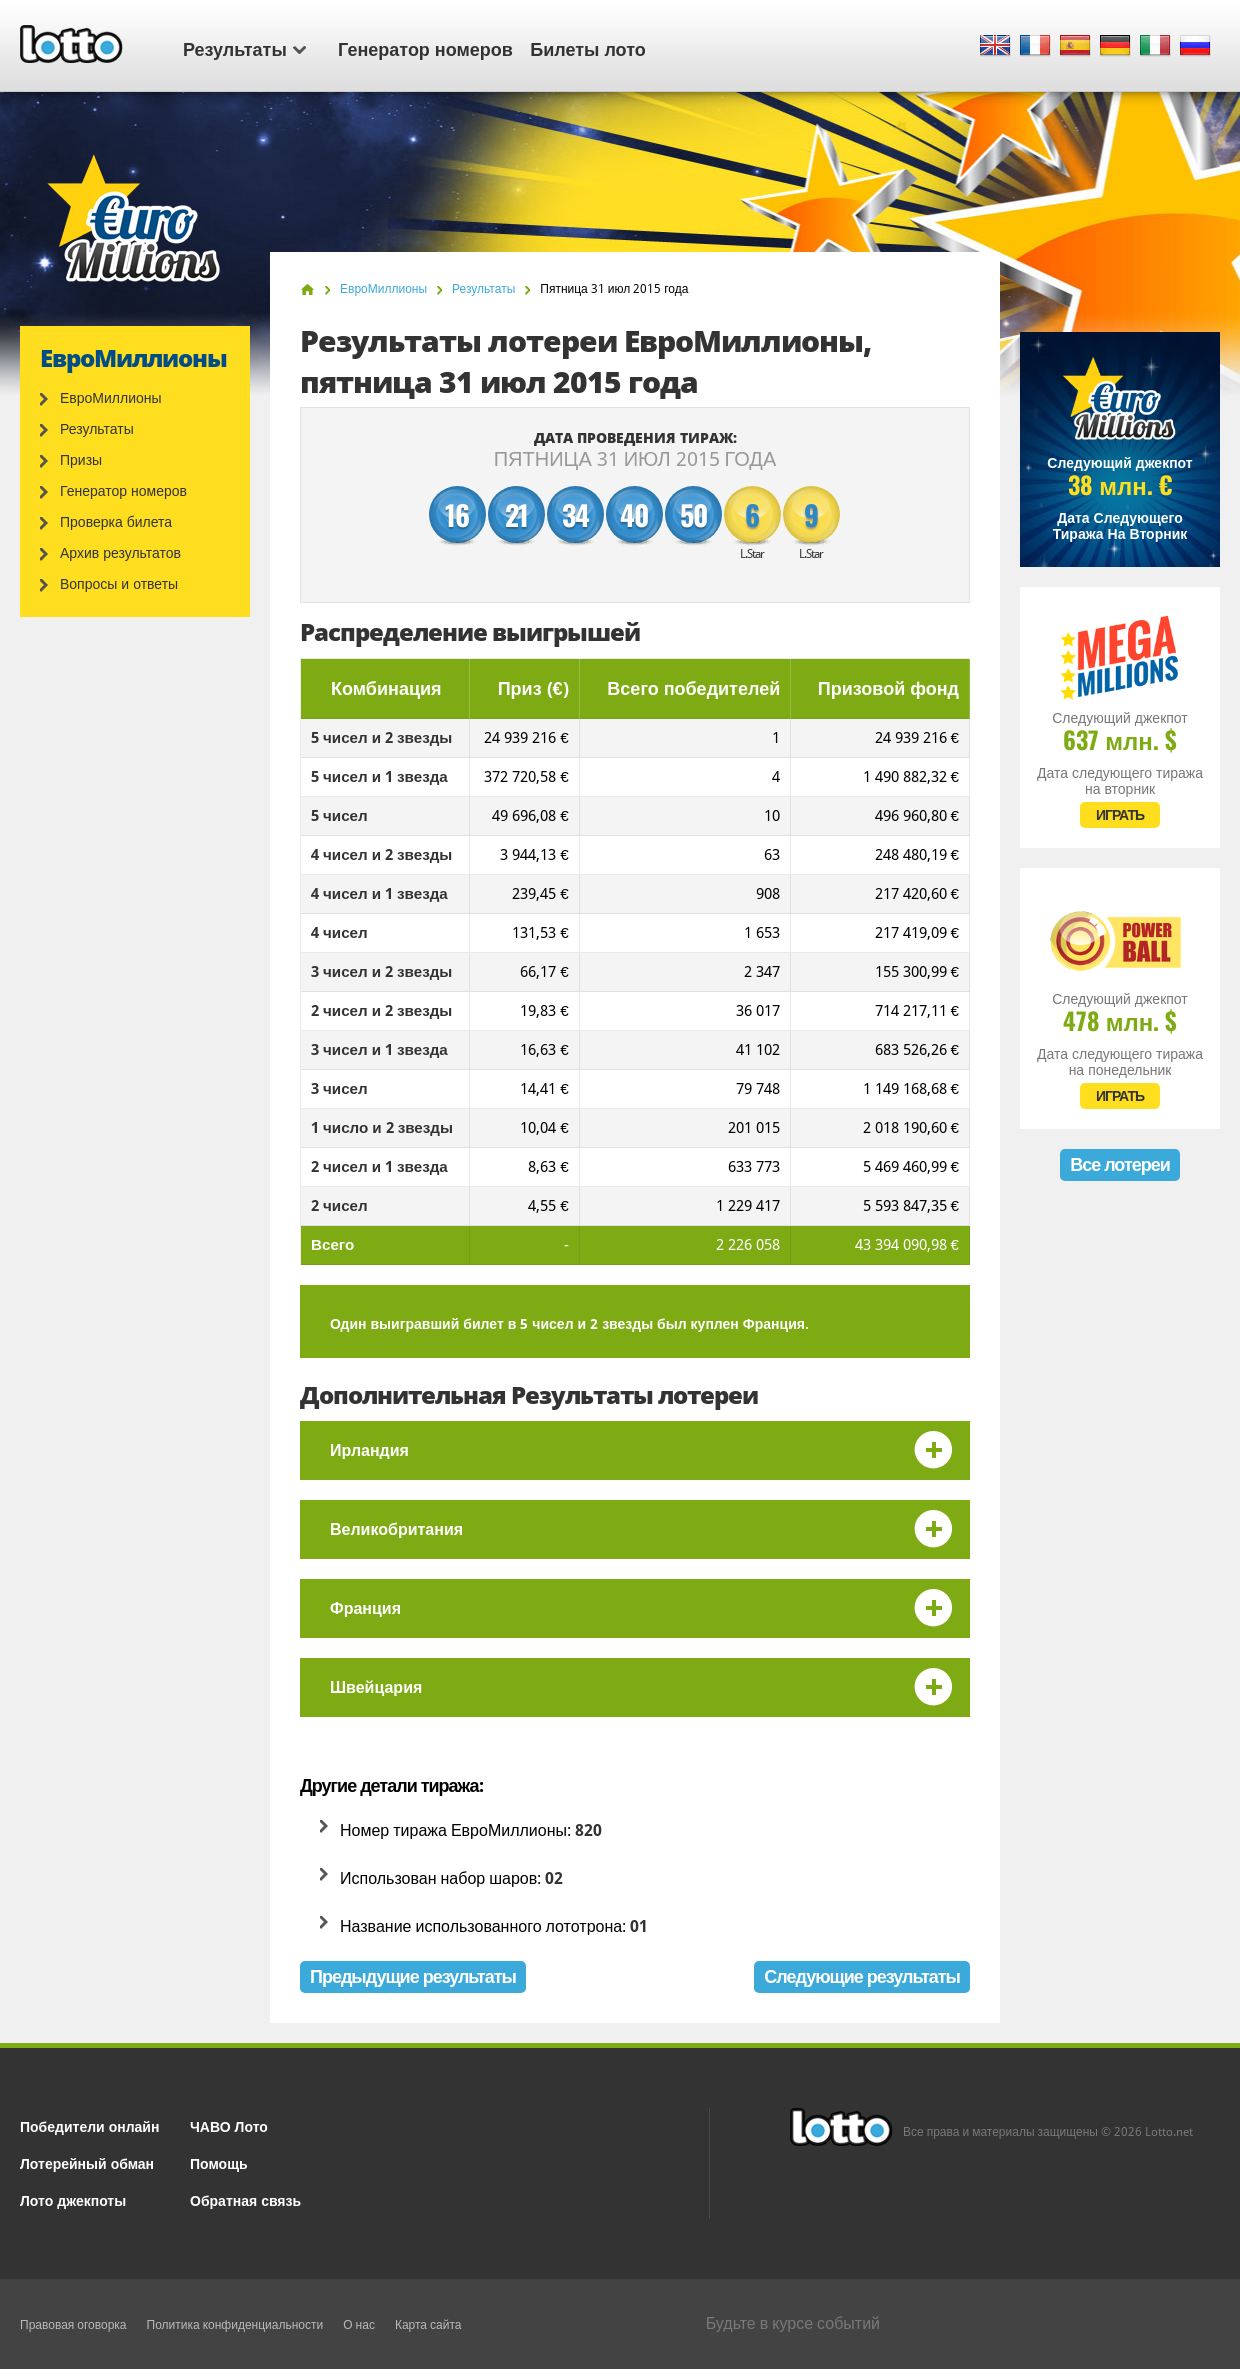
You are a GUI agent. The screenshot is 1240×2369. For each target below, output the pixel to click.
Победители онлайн (89, 2125)
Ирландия (369, 1450)
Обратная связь (245, 2199)
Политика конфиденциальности (235, 2325)
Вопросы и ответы (119, 584)
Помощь (219, 2162)
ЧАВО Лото (229, 2125)
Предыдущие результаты (413, 1976)
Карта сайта (428, 2325)
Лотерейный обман (87, 2162)
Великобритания (396, 1529)
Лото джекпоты (73, 2199)
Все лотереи (1120, 1164)
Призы (81, 460)
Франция (365, 1608)
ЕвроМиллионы (111, 398)
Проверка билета (116, 522)
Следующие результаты (862, 1976)
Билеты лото (587, 48)
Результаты (244, 48)
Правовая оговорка (73, 2325)
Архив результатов (120, 553)
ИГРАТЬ (1120, 815)
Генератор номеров (425, 48)
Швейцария (376, 1687)
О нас (359, 2325)
